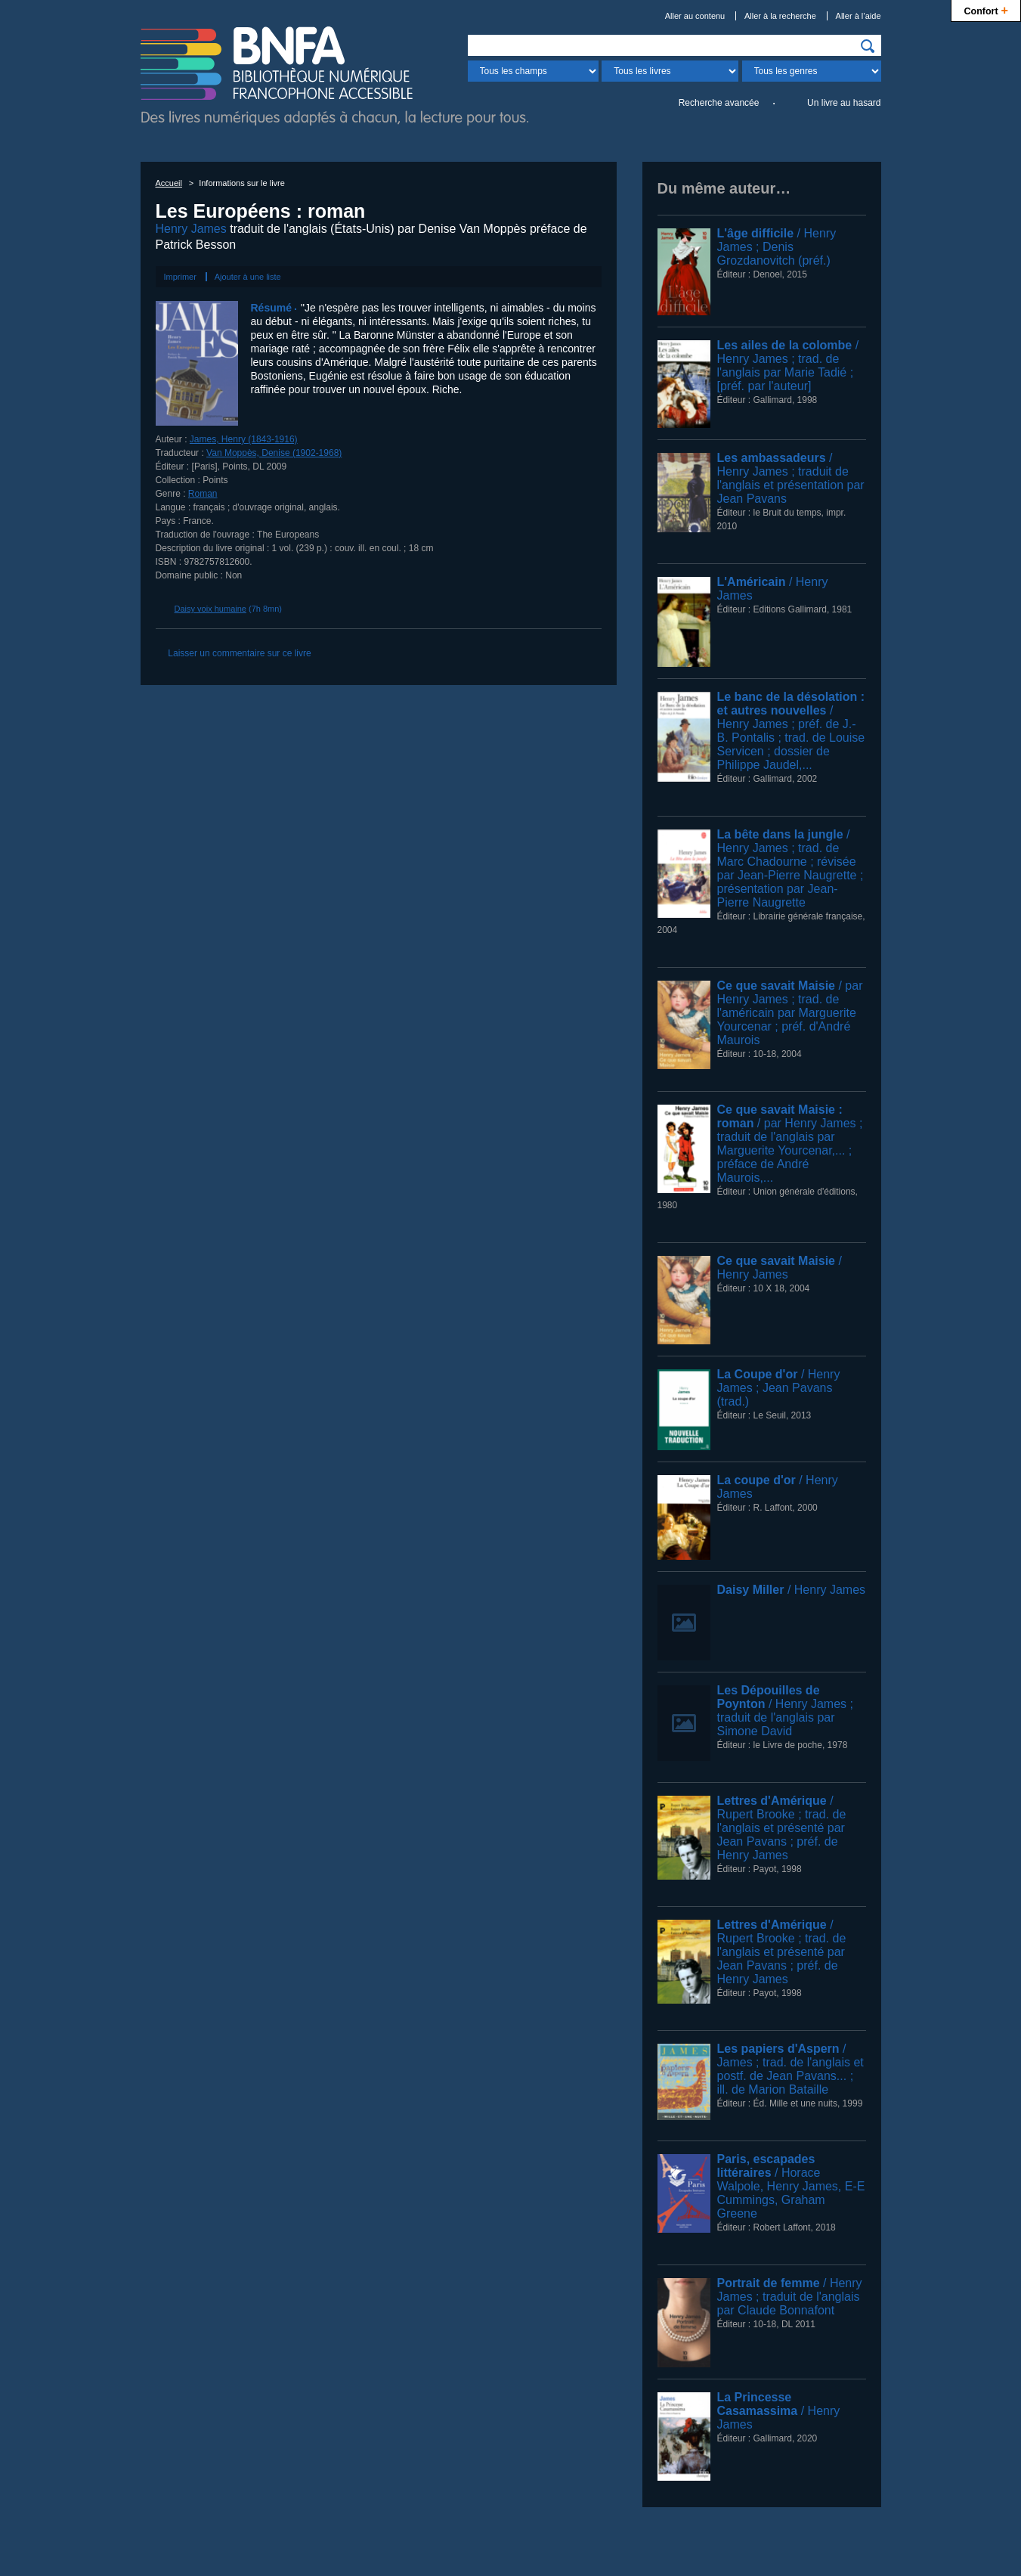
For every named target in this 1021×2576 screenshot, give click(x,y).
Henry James (191, 228)
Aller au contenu (695, 15)
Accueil (169, 183)
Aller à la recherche (780, 15)
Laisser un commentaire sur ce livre (239, 653)
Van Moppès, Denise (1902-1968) (274, 453)
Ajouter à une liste (248, 276)
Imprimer (180, 276)
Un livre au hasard (843, 103)
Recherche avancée (719, 103)
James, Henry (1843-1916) (244, 439)
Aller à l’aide (858, 15)
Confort (986, 9)
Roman (203, 493)
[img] (867, 46)
